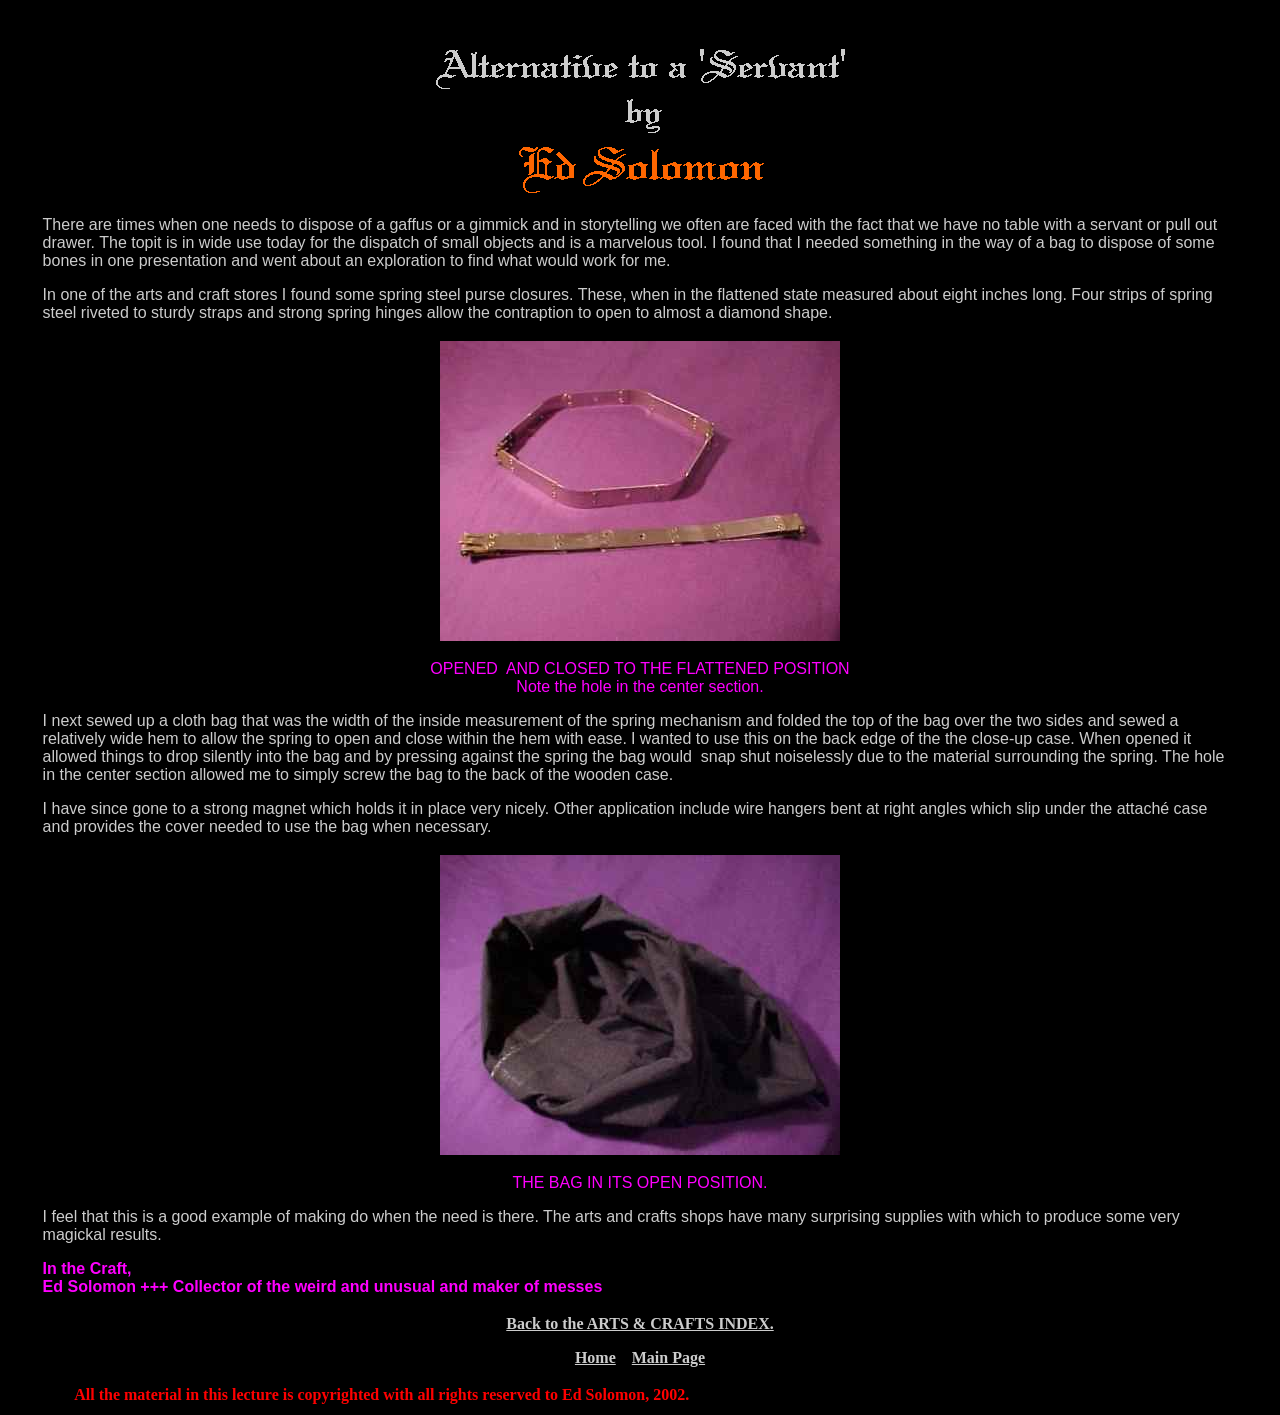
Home (595, 1357)
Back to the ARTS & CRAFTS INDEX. (639, 1323)
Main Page (668, 1357)
